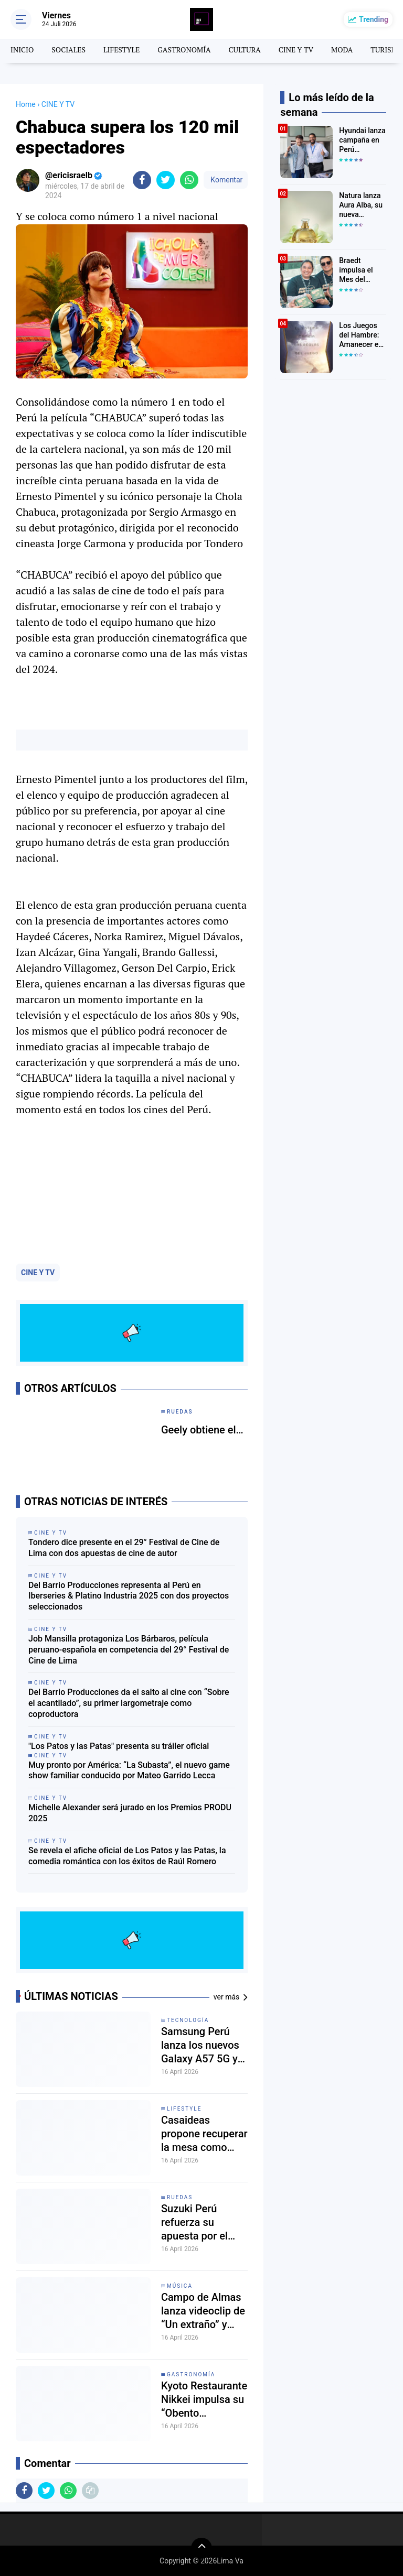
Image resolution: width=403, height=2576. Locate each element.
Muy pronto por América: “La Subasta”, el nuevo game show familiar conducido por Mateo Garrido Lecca (129, 1770)
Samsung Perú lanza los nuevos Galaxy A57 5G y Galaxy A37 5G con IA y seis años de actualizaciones (203, 2045)
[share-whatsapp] (189, 180)
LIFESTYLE (121, 50)
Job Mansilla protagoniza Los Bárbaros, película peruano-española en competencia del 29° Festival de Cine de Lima (128, 1650)
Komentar (225, 180)
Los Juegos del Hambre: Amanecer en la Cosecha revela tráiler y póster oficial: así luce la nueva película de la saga (362, 335)
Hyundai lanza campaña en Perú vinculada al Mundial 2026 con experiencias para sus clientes (362, 140)
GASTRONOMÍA (183, 50)
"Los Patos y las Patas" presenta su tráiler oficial (118, 1746)
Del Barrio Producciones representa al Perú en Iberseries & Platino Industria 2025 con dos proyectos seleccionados (128, 1596)
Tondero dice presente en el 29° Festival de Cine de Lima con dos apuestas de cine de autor (123, 1547)
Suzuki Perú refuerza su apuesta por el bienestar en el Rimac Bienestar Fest (199, 2222)
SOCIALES (68, 50)
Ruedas (180, 2197)
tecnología (188, 2020)
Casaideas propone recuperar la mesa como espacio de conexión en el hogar (204, 2134)
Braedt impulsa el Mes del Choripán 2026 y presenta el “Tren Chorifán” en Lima (359, 270)
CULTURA (245, 50)
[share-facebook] (142, 180)
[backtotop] (201, 2548)
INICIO (22, 50)
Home (26, 104)
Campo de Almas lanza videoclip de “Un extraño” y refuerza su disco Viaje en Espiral (203, 2311)
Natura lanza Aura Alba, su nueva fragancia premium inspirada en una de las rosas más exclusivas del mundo (362, 205)
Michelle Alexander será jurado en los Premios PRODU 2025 (129, 1812)
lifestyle (184, 2109)
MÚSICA (180, 2286)
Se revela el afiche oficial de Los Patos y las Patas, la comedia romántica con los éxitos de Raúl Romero (127, 1855)
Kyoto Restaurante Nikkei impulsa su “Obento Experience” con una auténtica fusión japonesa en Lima (204, 2399)
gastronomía (191, 2374)
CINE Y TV (296, 50)
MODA (342, 50)
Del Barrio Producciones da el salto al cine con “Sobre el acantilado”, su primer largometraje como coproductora (128, 1703)
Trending (373, 19)
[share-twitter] (165, 180)
